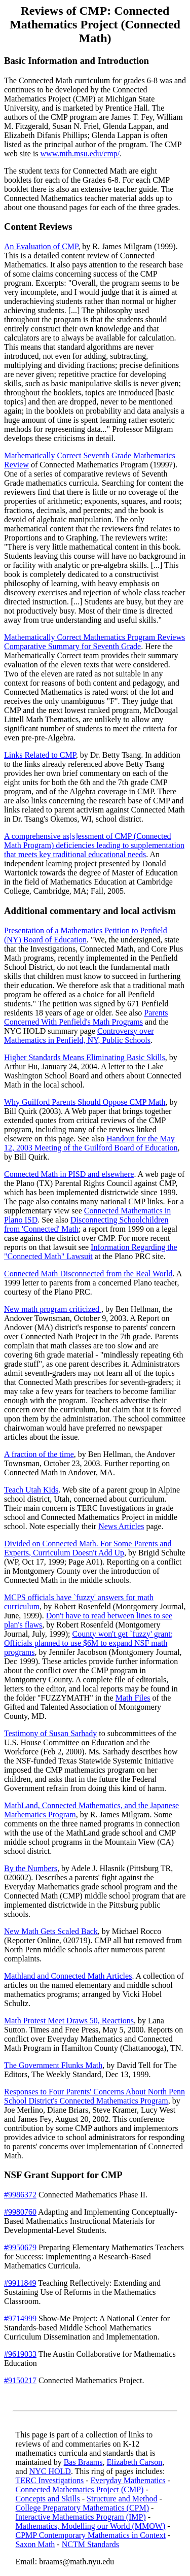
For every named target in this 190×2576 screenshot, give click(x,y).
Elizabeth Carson (135, 2462)
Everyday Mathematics (128, 2480)
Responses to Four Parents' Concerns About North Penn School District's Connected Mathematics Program (94, 2096)
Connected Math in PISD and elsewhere (69, 1174)
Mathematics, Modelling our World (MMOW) (91, 2526)
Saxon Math (35, 2544)
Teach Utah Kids (31, 1489)
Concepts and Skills (48, 2498)
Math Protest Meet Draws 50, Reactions (69, 2020)
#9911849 (20, 2283)
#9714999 (20, 2318)
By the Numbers (30, 1868)
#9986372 (20, 2194)
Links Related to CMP (40, 755)
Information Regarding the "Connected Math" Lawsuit (90, 1252)
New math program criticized (52, 1309)
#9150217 (20, 2380)
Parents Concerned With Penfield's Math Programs (86, 1017)
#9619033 (20, 2354)
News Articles (121, 1526)
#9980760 (20, 2212)
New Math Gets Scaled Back (51, 1931)
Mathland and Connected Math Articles (68, 1976)
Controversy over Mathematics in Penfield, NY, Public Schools (79, 1035)
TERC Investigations (50, 2480)
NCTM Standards (90, 2544)
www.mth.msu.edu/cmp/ (80, 153)
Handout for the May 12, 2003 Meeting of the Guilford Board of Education (91, 1143)
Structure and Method (122, 2498)
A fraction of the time (39, 1454)
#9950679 (20, 2247)
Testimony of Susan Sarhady (50, 1733)
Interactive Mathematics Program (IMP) (81, 2517)
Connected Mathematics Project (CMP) (80, 2489)
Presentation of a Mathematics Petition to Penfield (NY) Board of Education (85, 935)
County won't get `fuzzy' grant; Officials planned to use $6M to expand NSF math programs (88, 1643)
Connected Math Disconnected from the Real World (88, 1273)
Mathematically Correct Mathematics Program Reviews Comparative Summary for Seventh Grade (94, 642)
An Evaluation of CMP (41, 246)
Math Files (133, 1697)
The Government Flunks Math (53, 2065)
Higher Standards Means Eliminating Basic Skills (84, 1057)
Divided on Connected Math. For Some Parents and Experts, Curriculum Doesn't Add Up (88, 1548)
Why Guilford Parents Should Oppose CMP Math (85, 1102)
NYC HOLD (50, 2471)
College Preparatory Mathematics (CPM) (82, 2507)
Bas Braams (83, 2462)
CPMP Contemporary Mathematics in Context (91, 2535)
